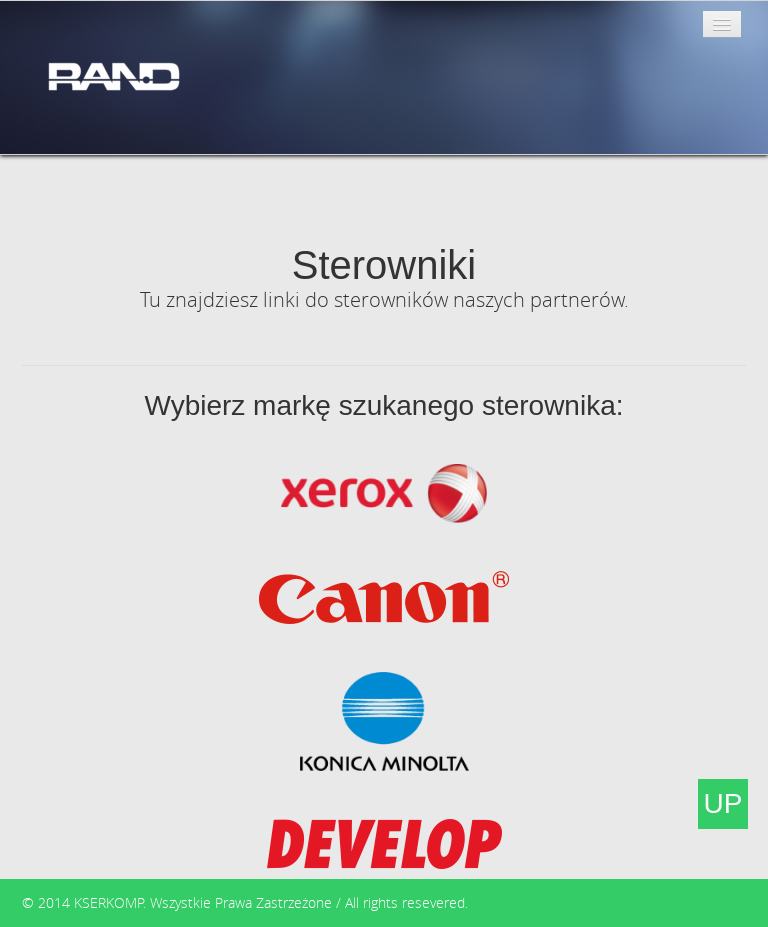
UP (723, 803)
